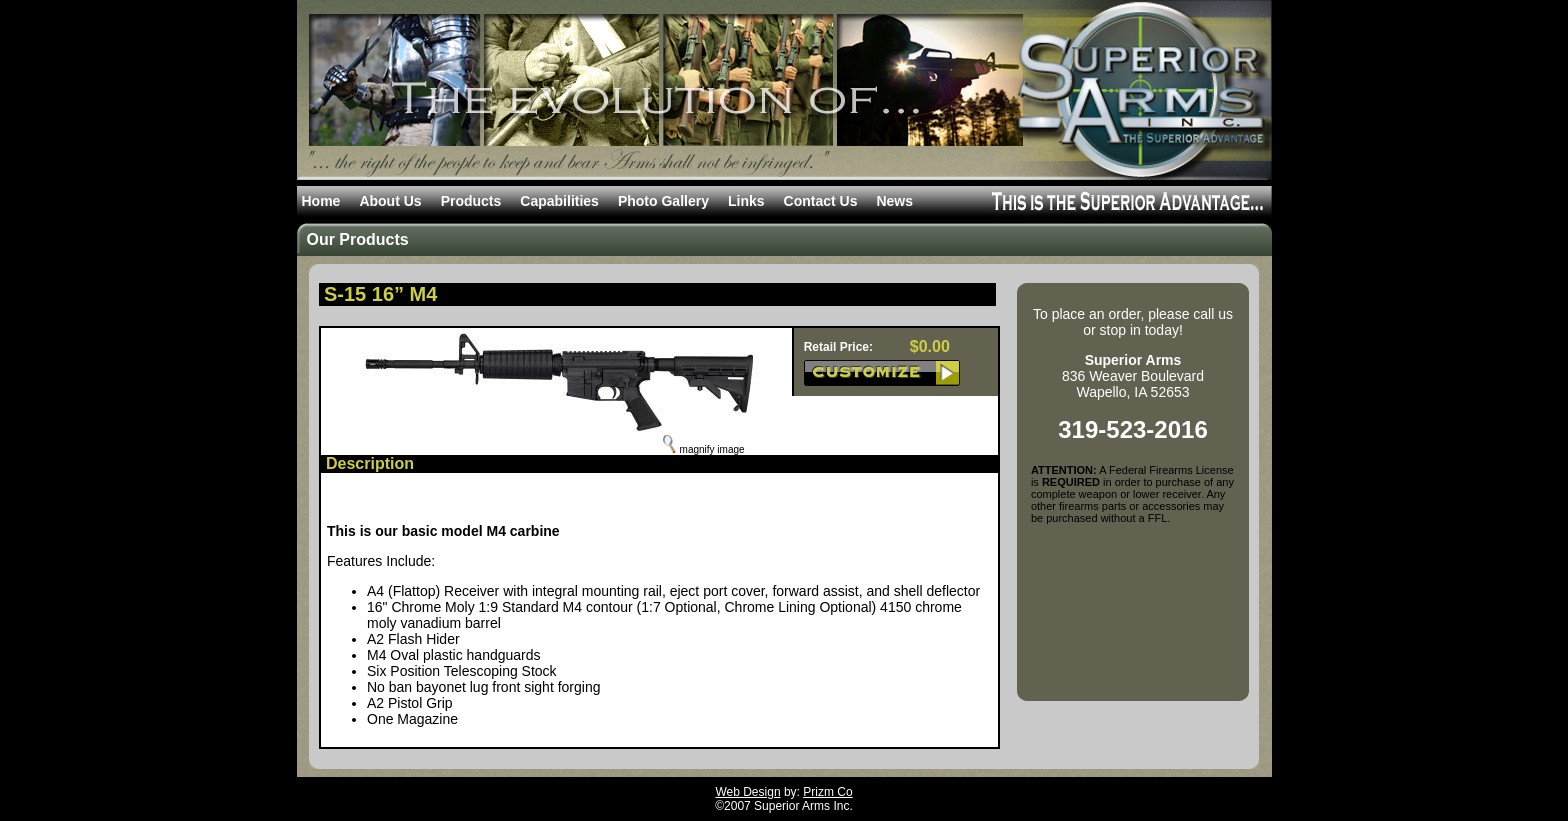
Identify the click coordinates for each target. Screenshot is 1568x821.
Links (746, 201)
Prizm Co (827, 792)
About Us (390, 201)
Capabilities (559, 201)
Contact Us (821, 201)
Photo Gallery (663, 201)
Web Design (747, 792)
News (894, 201)
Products (471, 201)
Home (321, 201)
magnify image (704, 449)
